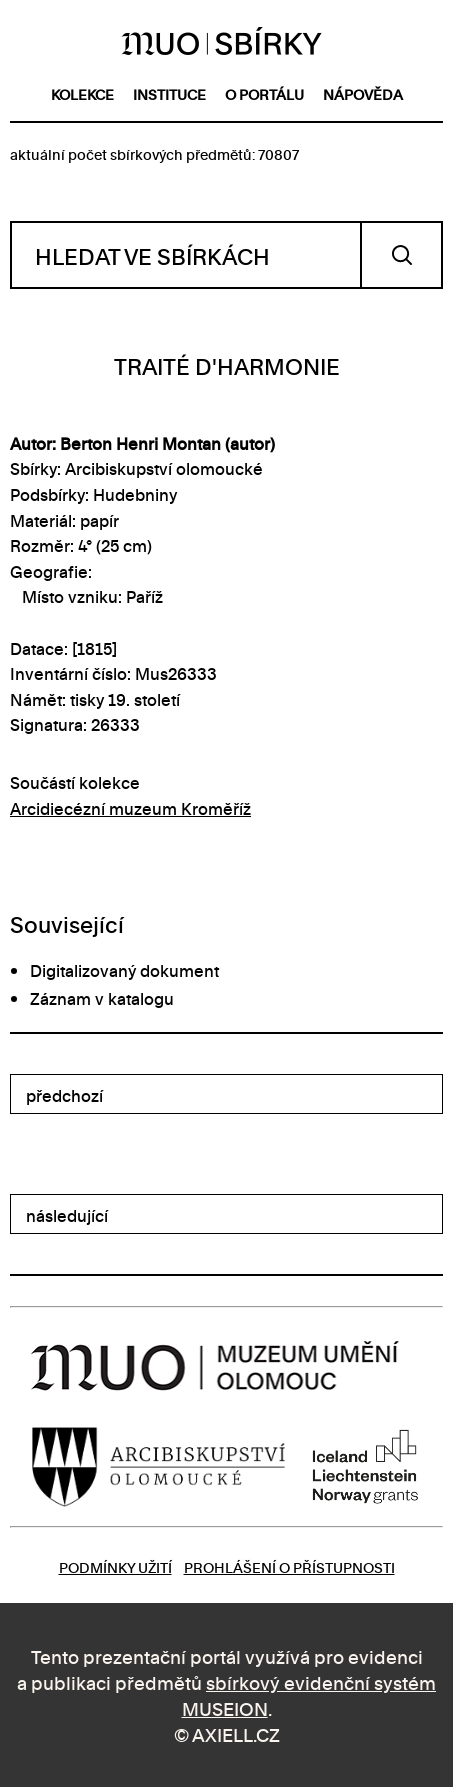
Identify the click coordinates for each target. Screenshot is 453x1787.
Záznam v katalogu (102, 998)
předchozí (64, 1095)
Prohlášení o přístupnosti (289, 1566)
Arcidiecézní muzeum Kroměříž (130, 808)
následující (67, 1215)
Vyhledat (401, 255)
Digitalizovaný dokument (124, 970)
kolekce (82, 93)
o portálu (264, 93)
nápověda (363, 93)
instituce (169, 93)
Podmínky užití (115, 1566)
